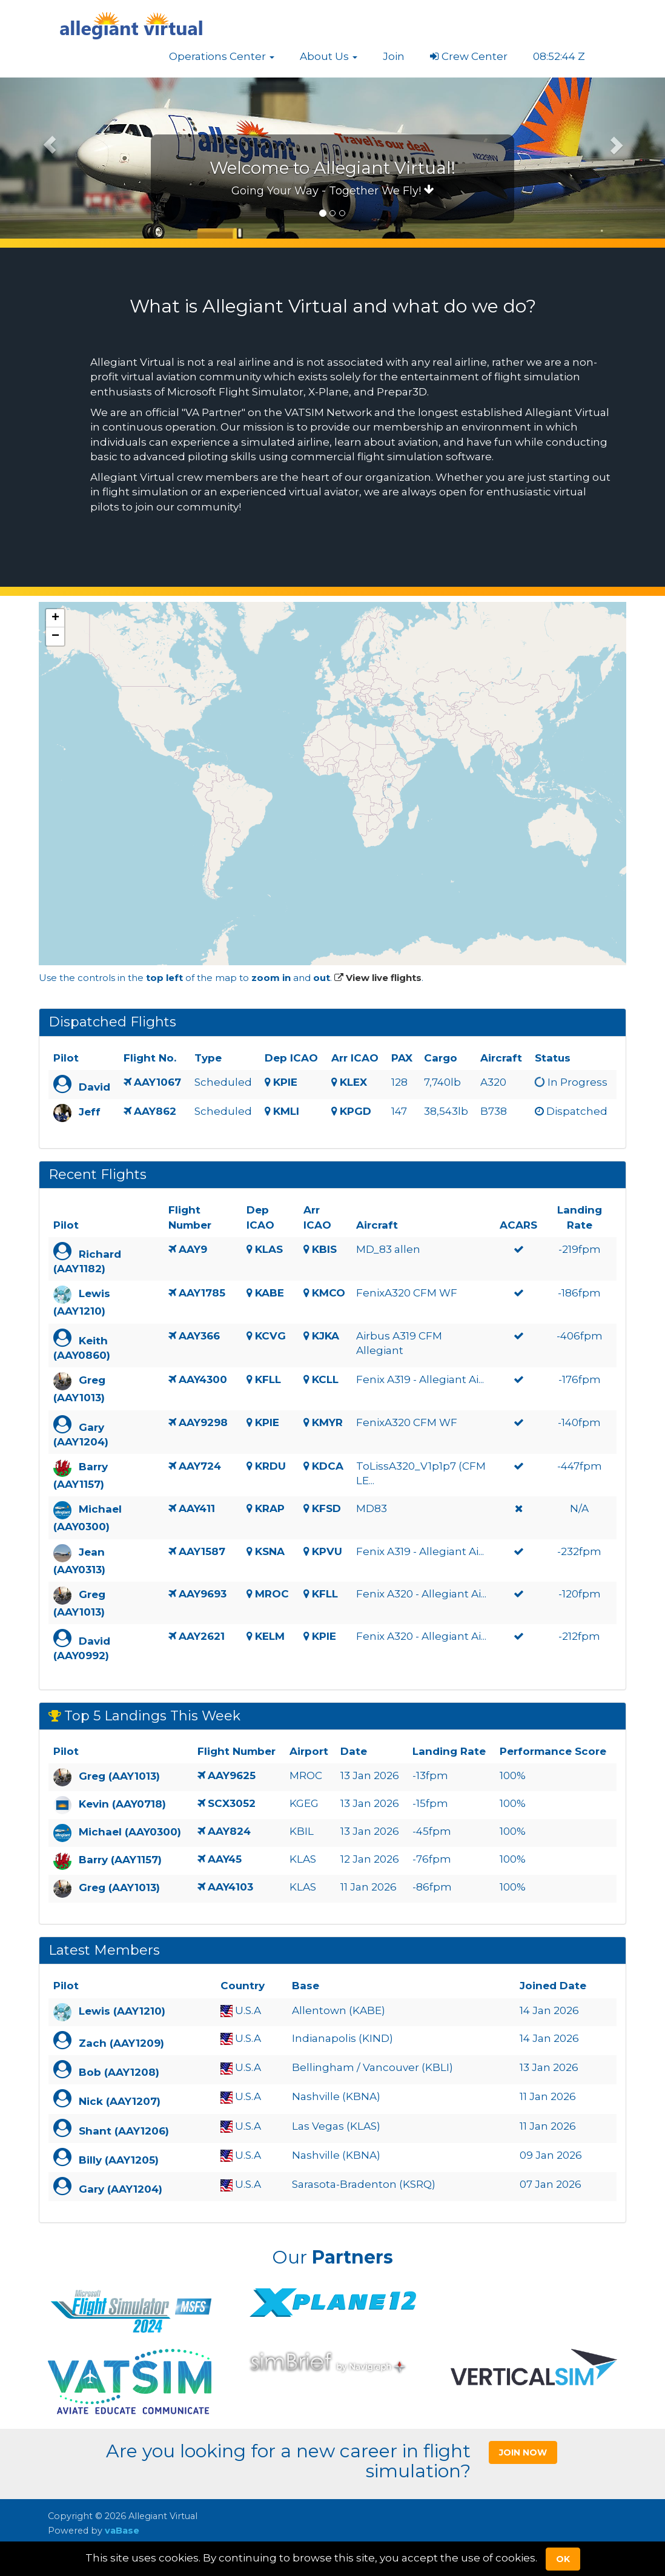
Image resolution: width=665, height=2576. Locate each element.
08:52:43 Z (558, 56)
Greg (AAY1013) (119, 1777)
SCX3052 (232, 1803)
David (94, 1087)
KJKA (325, 1336)
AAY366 (199, 1336)
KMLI (286, 1111)
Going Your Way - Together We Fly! (332, 190)
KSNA (270, 1551)
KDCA (327, 1466)
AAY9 (193, 1249)
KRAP (270, 1508)
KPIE (285, 1082)
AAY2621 (202, 1636)
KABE (269, 1293)
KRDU (270, 1466)
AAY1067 (157, 1082)
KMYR (327, 1422)
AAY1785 (202, 1293)
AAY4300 (203, 1379)
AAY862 (155, 1111)
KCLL (325, 1379)
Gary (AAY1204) (120, 2189)
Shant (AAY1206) (124, 2131)
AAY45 (225, 1859)
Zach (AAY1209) (121, 2043)
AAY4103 (230, 1887)
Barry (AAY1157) (120, 1860)
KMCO (328, 1293)
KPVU (327, 1551)
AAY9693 (203, 1594)
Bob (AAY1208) (119, 2072)
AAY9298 (203, 1422)
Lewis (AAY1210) (122, 2011)
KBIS (324, 1249)
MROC (272, 1594)
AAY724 (200, 1466)
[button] (221, 56)
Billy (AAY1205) (119, 2160)
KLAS (269, 1249)
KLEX (353, 1082)
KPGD (355, 1111)
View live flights (378, 977)
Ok (563, 2559)
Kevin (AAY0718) (122, 1804)
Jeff (90, 1112)
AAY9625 (232, 1775)
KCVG (270, 1336)
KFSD (326, 1508)
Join (394, 56)
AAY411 (197, 1508)
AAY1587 (202, 1551)
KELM (270, 1636)
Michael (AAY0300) (130, 1832)
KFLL (268, 1379)
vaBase (122, 2530)
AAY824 (229, 1831)
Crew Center (469, 56)
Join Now (523, 2452)
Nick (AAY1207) (119, 2101)
